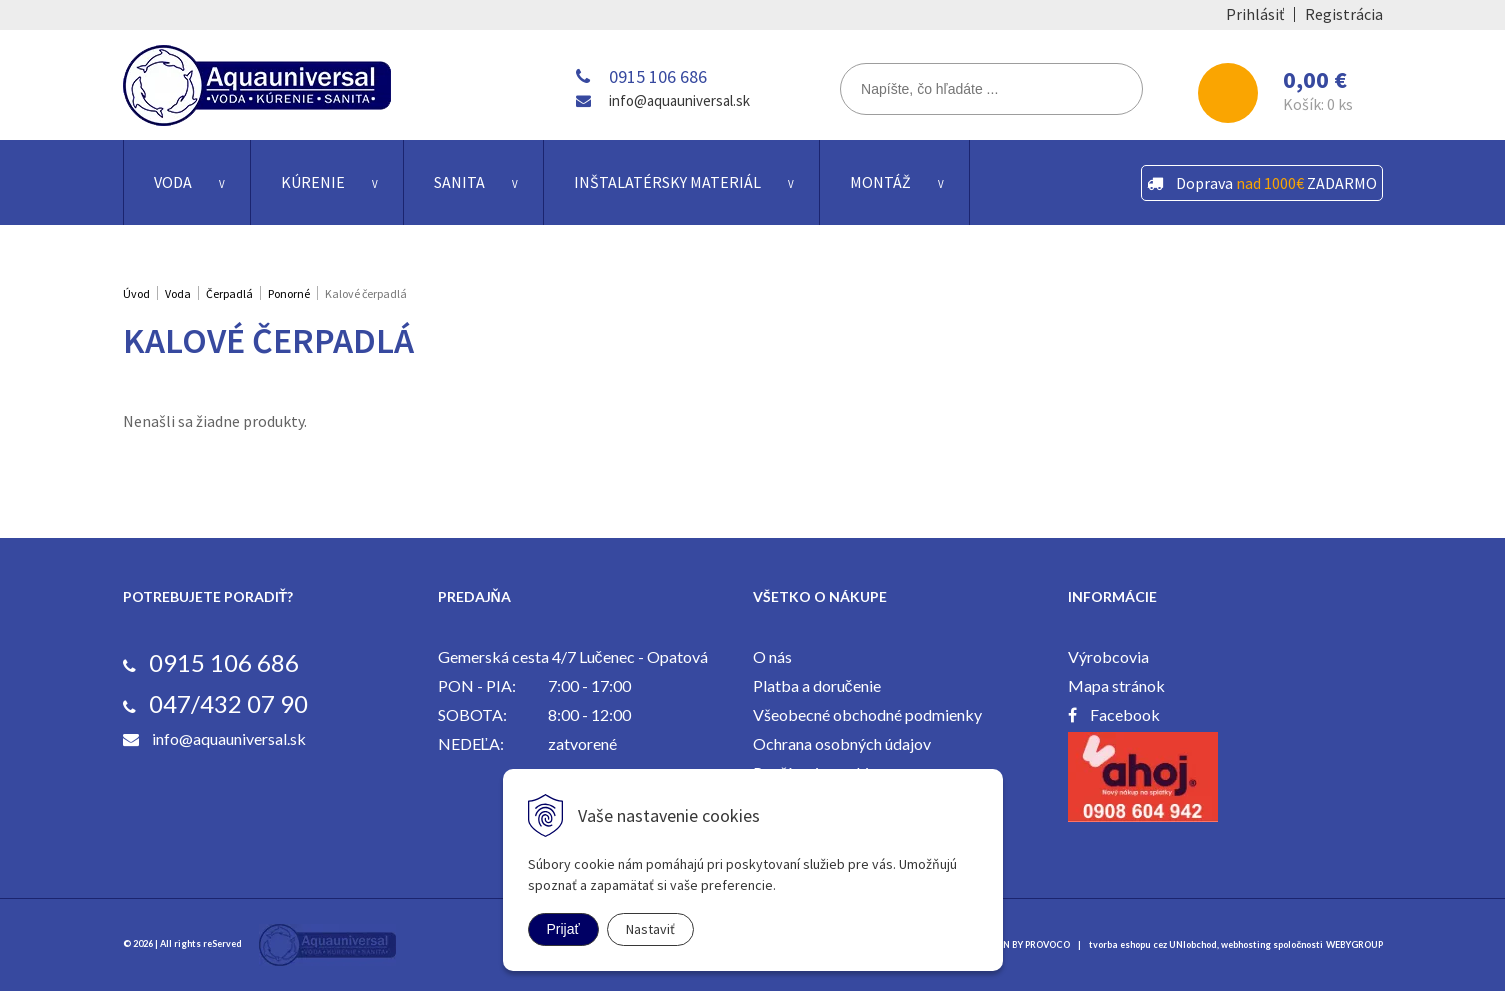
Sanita (459, 182)
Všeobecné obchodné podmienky (867, 714)
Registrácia (1344, 14)
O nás (772, 656)
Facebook (1125, 714)
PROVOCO (1047, 944)
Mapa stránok (1116, 685)
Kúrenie (313, 182)
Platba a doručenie (817, 685)
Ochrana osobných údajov (842, 743)
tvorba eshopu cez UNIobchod (1153, 944)
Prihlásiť (1255, 14)
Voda (173, 182)
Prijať (563, 929)
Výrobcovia (1108, 656)
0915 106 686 (658, 76)
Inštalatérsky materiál (667, 182)
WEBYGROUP (1354, 944)
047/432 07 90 (228, 703)
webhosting (1246, 944)
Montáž (880, 182)
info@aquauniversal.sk (679, 100)
